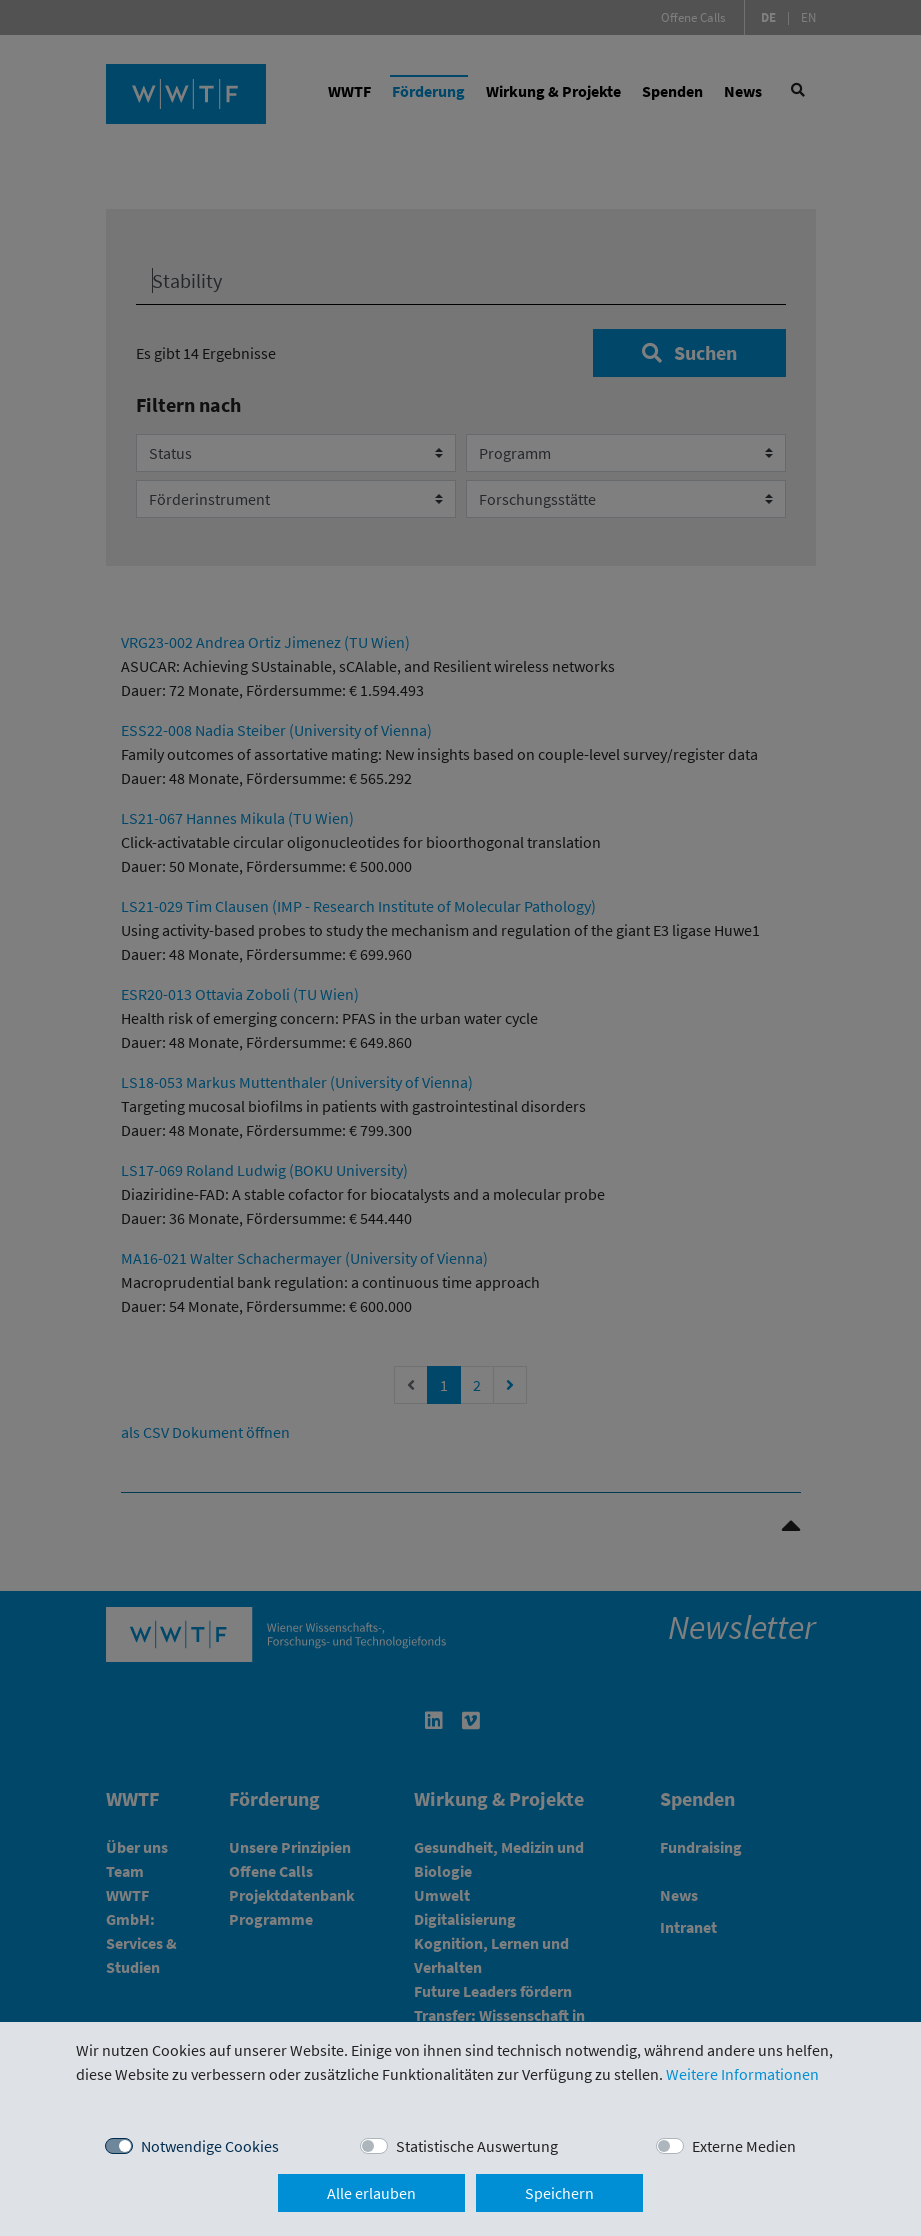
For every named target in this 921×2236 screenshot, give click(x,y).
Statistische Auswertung (477, 2146)
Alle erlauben (371, 2193)
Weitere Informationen (742, 2074)
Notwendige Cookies (210, 2146)
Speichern (559, 2193)
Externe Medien (744, 2146)
